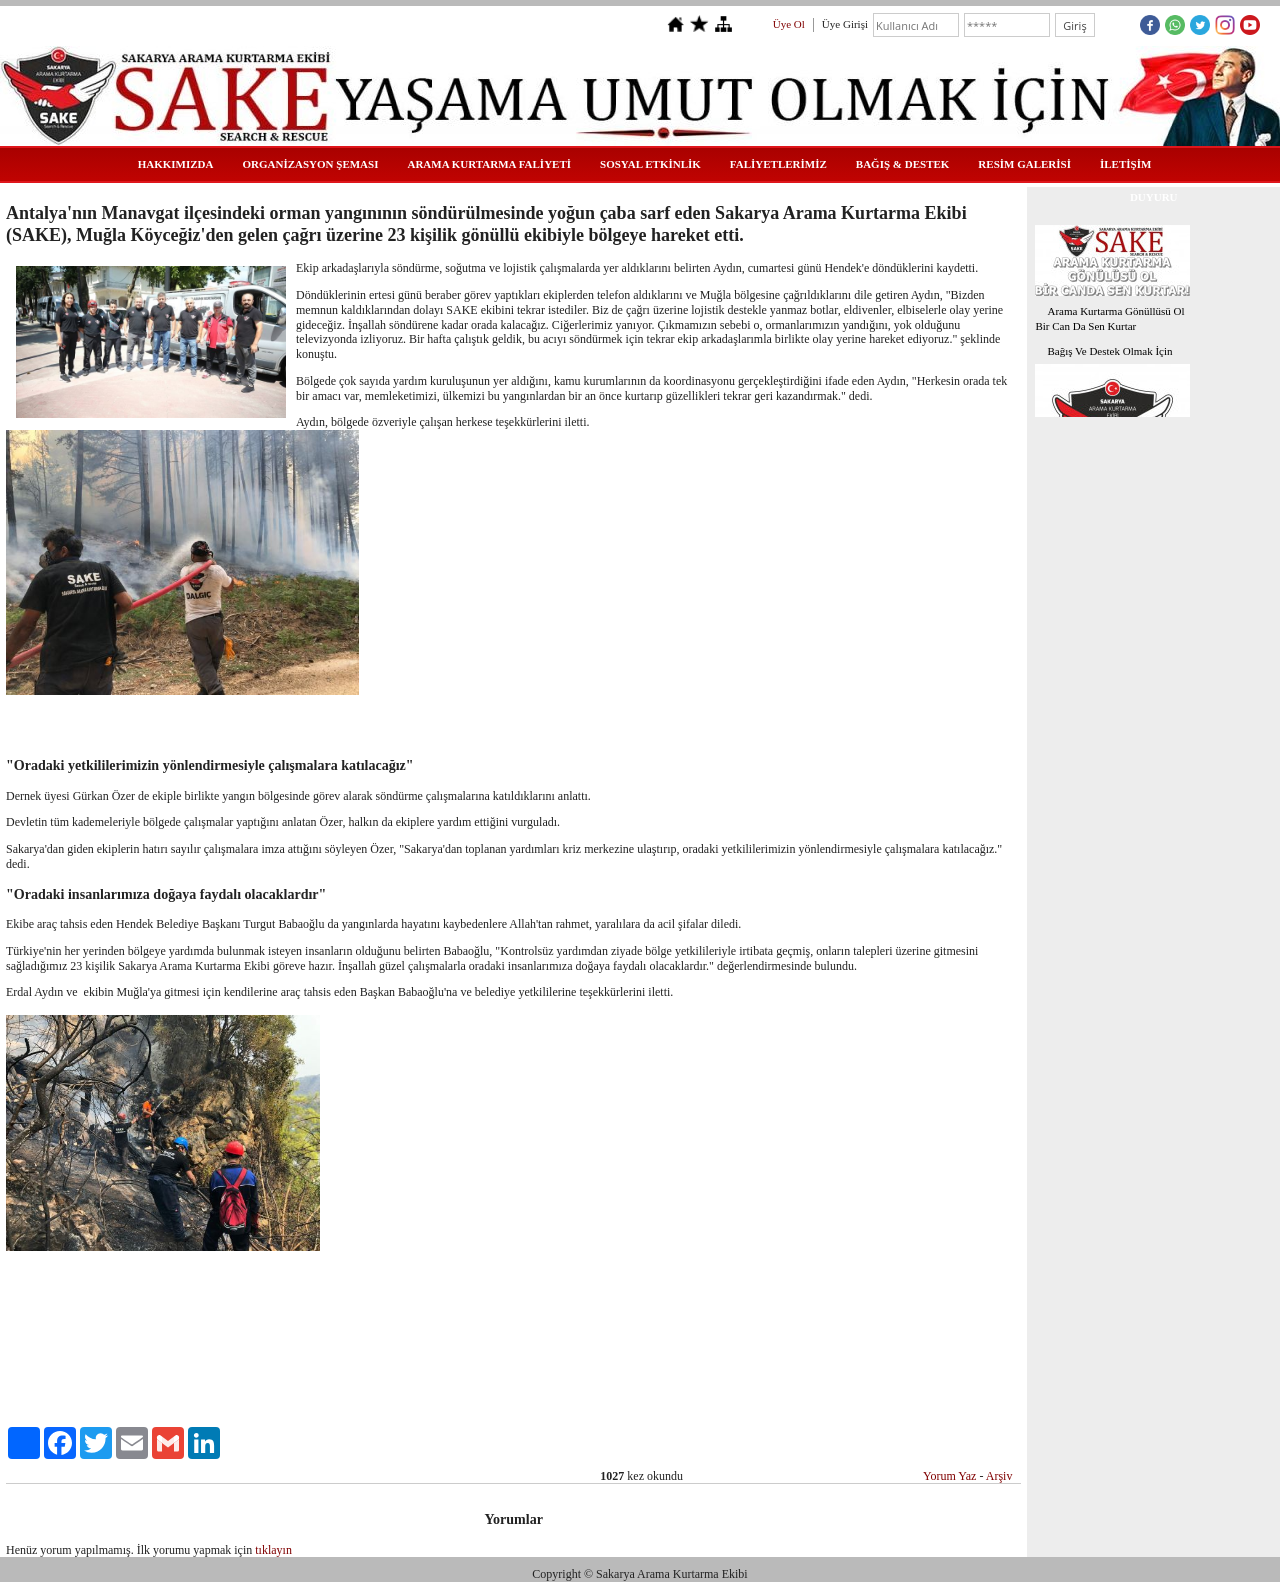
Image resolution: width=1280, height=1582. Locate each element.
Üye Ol (789, 24)
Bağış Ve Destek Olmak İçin (1109, 351)
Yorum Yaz (949, 1476)
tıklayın (273, 1550)
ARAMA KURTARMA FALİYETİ (489, 164)
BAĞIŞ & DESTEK (903, 164)
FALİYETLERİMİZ (778, 164)
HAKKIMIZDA (176, 164)
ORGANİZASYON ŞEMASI (310, 164)
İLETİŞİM (1125, 164)
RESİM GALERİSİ (1024, 164)
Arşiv (999, 1476)
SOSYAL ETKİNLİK (650, 164)
